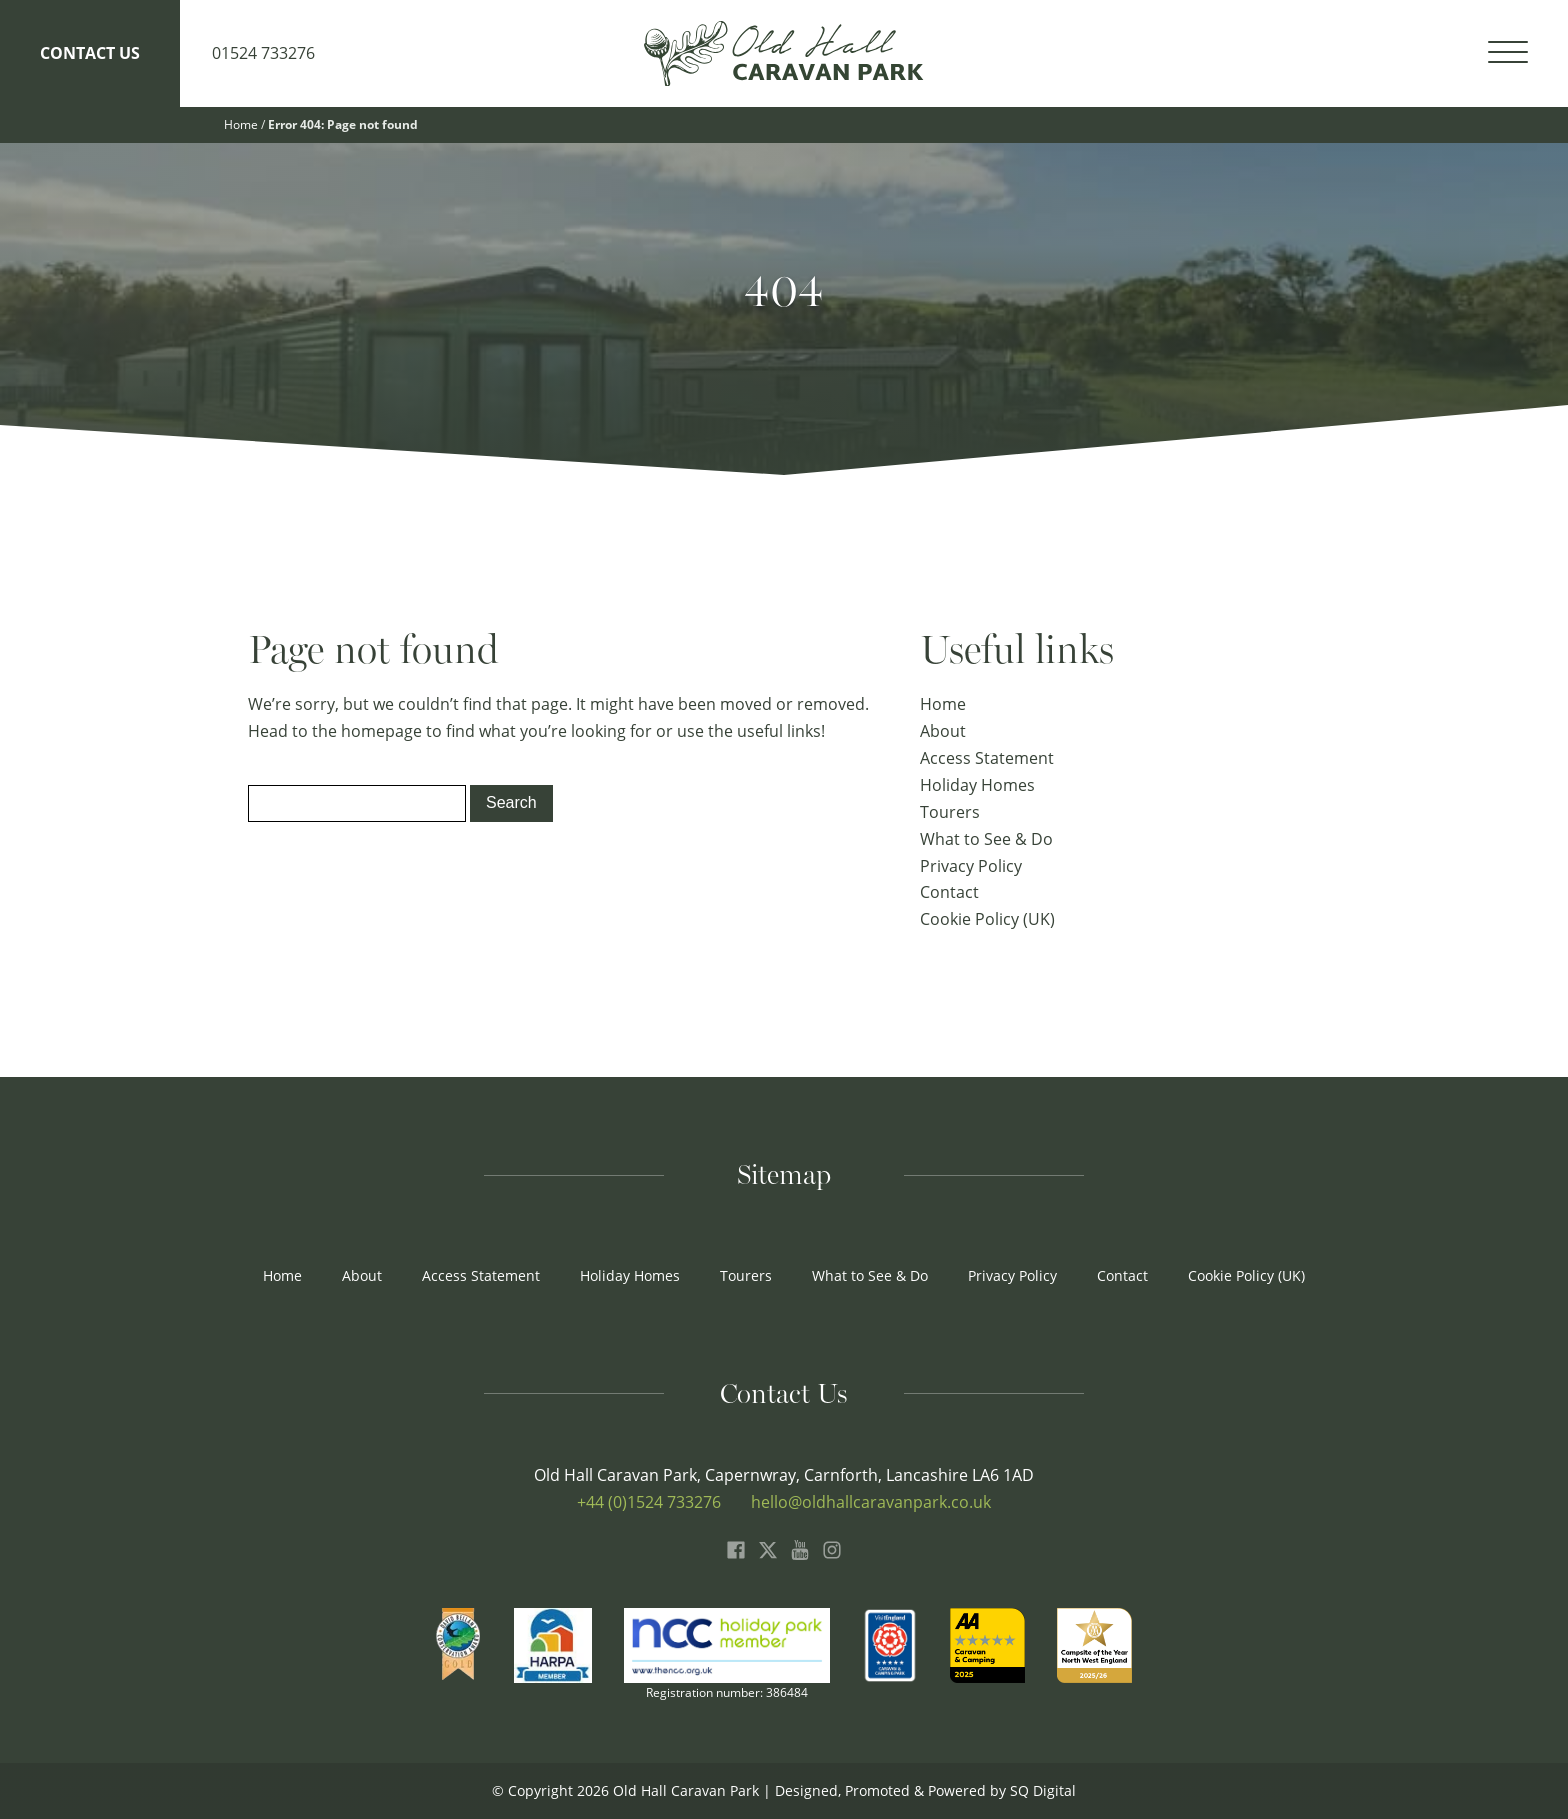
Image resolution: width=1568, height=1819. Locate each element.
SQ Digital (1043, 1790)
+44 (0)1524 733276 (649, 1502)
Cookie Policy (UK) (987, 919)
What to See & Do (986, 839)
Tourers (950, 812)
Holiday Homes (977, 785)
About (943, 731)
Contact (949, 892)
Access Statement (987, 758)
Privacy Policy (971, 866)
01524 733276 (263, 53)
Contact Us (90, 53)
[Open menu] (1508, 53)
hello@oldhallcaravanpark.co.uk (871, 1502)
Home (241, 124)
